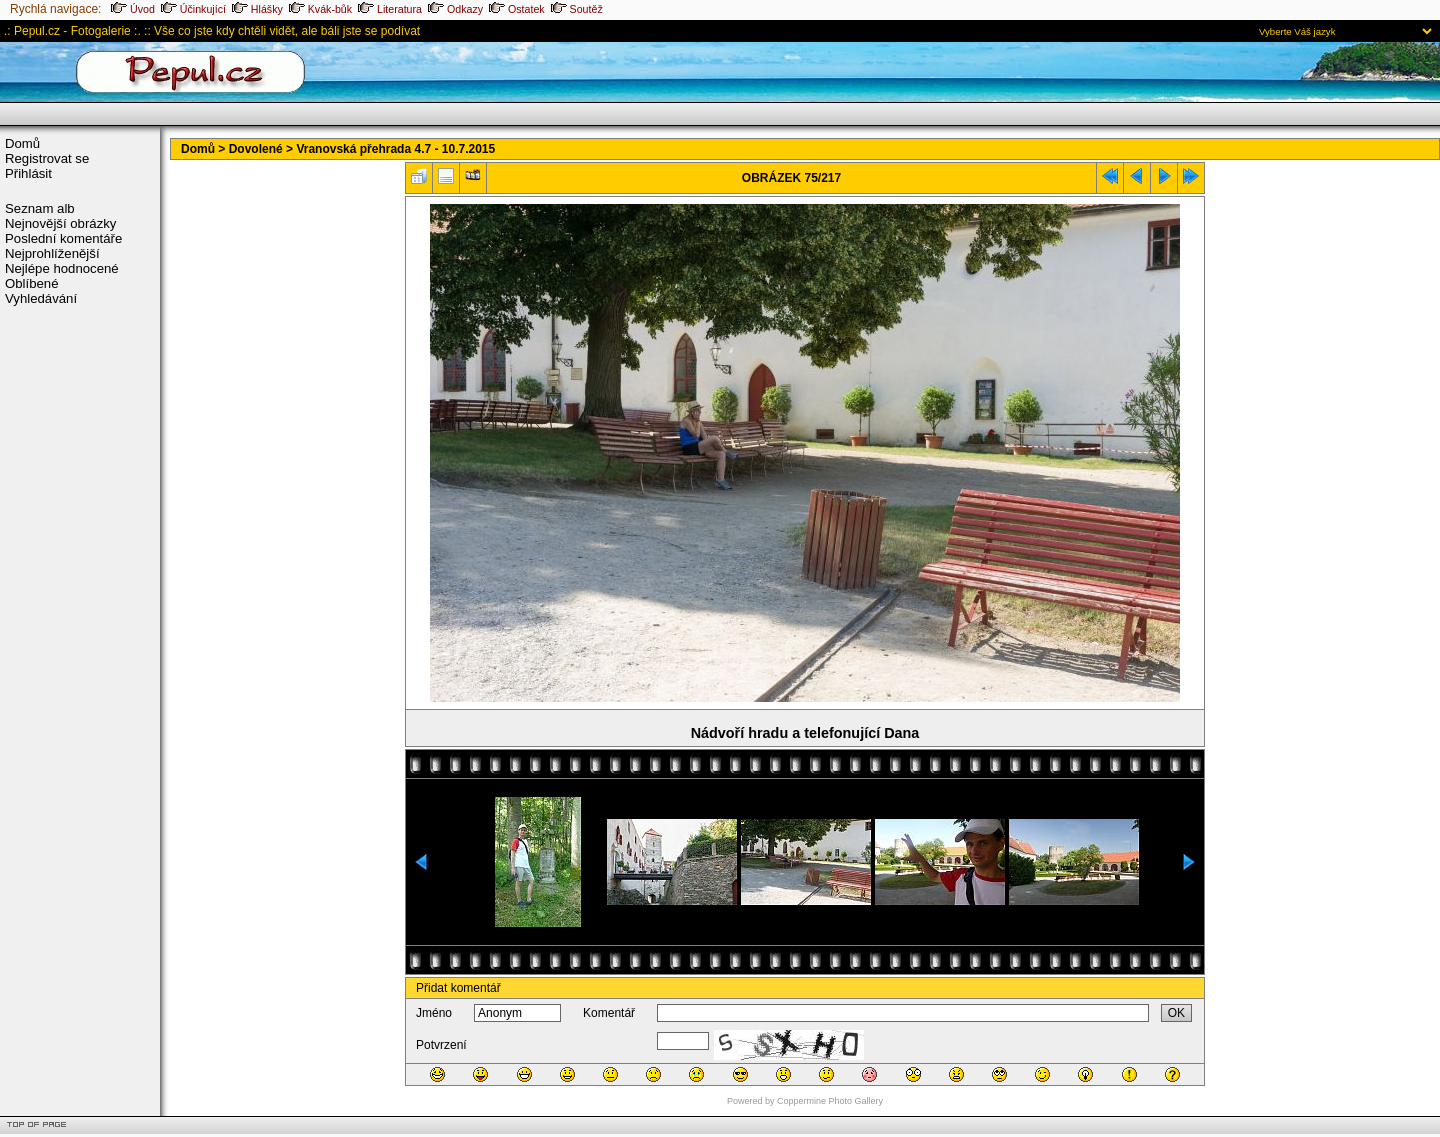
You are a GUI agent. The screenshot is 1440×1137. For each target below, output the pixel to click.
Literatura (390, 9)
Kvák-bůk (320, 9)
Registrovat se (47, 158)
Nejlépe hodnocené (62, 268)
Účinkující (193, 9)
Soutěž (577, 9)
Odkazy (455, 9)
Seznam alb (40, 208)
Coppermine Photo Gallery (830, 1101)
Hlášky (257, 9)
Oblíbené (32, 283)
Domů (22, 143)
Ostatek (517, 9)
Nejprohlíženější (52, 253)
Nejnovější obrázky (60, 223)
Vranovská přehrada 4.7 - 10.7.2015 (395, 149)
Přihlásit (28, 173)
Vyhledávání (41, 298)
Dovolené (256, 149)
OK (1176, 1013)
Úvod (133, 9)
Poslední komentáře (63, 238)
